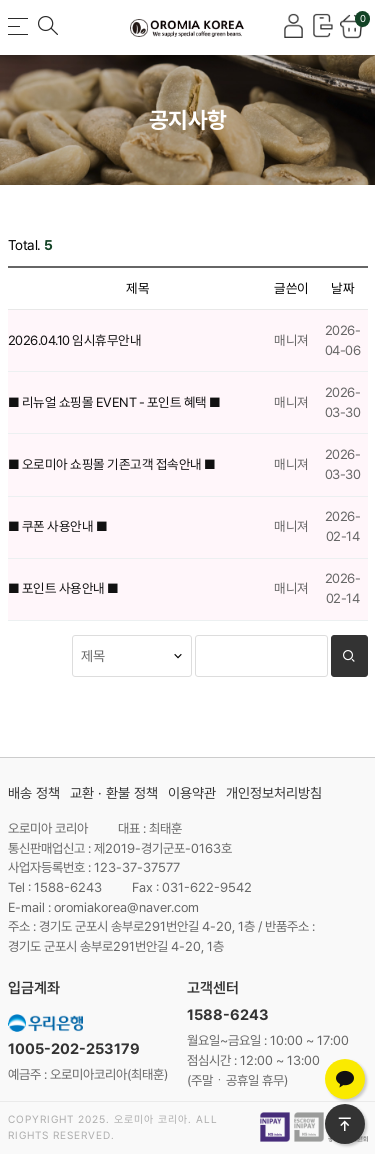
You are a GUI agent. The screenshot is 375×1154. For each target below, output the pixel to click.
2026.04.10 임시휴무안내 (75, 340)
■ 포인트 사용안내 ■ (63, 588)
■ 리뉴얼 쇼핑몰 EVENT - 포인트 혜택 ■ (114, 402)
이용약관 (192, 793)
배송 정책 (34, 793)
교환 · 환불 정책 (114, 793)
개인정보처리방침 (274, 793)
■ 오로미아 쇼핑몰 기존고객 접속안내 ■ (112, 464)
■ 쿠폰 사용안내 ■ (58, 526)
